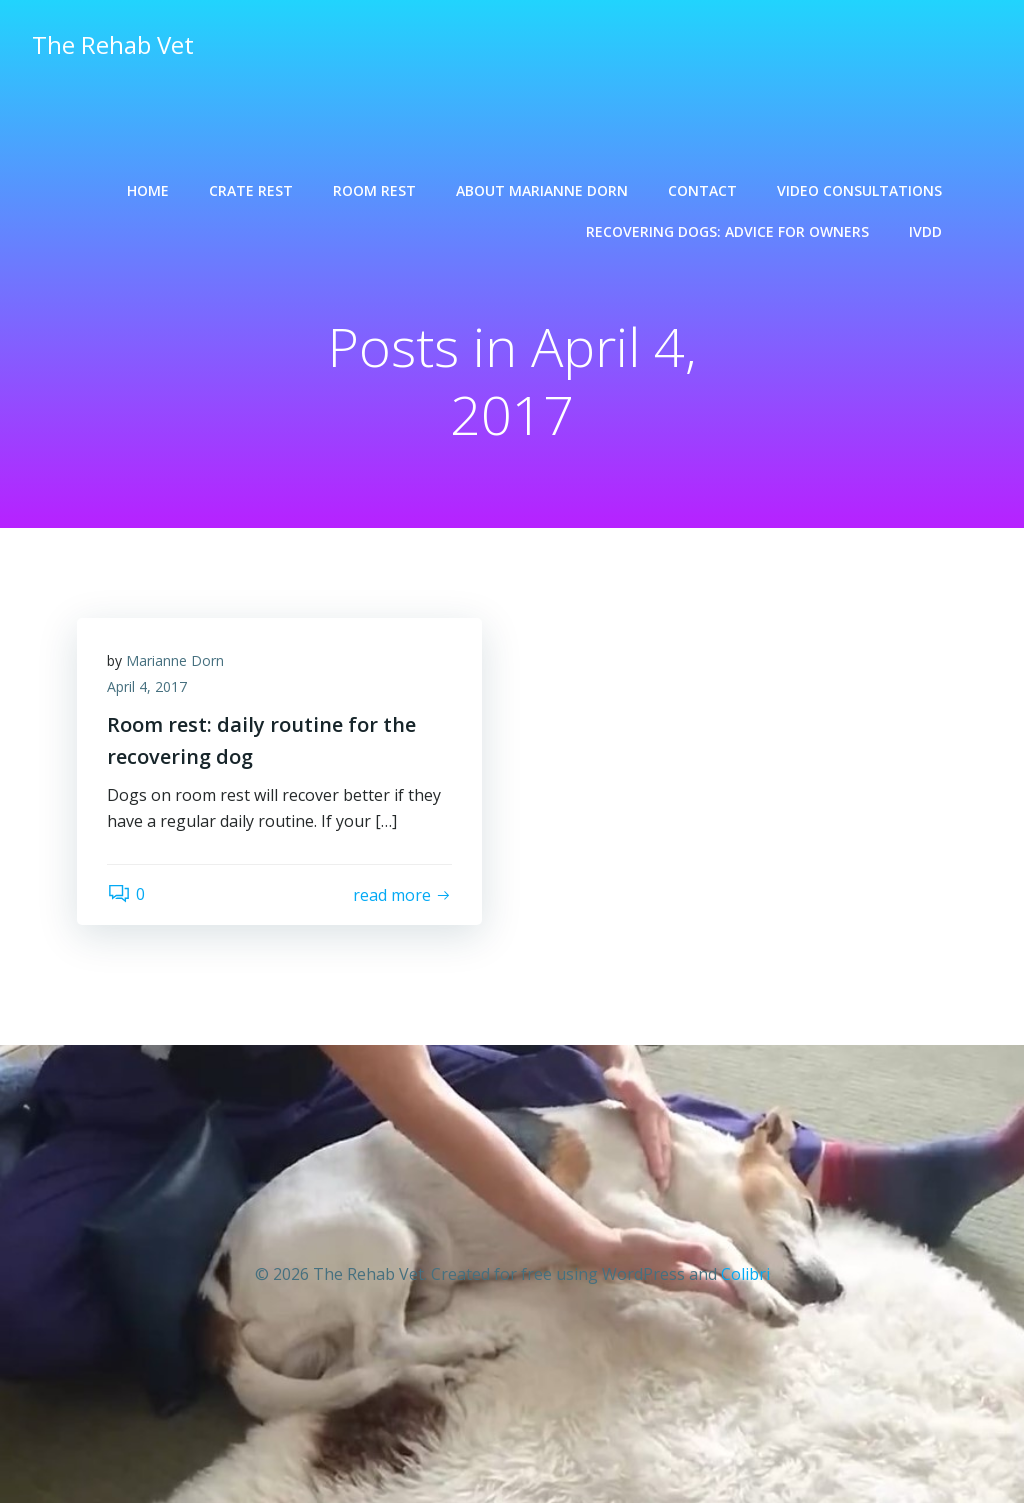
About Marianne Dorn (542, 190)
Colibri (745, 1274)
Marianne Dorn (175, 660)
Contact (702, 190)
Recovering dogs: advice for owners (727, 231)
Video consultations (859, 190)
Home (148, 190)
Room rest (374, 190)
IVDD (925, 231)
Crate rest (251, 190)
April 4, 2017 (147, 686)
